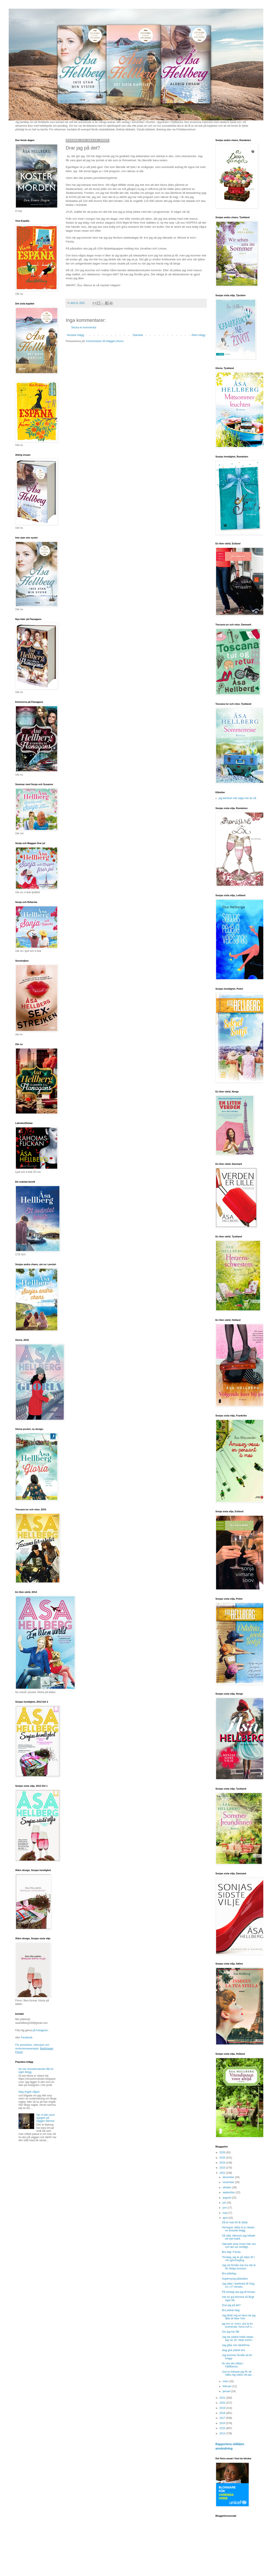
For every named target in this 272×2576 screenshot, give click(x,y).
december (229, 2177)
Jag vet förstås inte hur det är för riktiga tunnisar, (239, 2267)
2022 (223, 2172)
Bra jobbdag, (229, 2273)
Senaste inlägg (75, 335)
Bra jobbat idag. (231, 2310)
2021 (223, 2397)
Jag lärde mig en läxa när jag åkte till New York (238, 2317)
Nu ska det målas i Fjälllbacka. (232, 2365)
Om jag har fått (230, 2331)
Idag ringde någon (29, 2091)
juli (225, 2202)
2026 (223, 2152)
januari (227, 2391)
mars (226, 2381)
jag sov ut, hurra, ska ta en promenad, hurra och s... (238, 2325)
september (229, 2192)
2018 (223, 2413)
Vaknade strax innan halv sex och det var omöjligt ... (239, 2245)
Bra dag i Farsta (231, 2252)
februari (227, 2386)
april (225, 2217)
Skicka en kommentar (83, 327)
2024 (223, 2162)
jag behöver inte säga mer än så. (238, 798)
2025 (223, 2157)
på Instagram (40, 2030)
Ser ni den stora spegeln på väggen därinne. (45, 2118)
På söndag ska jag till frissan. (239, 2291)
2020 (223, 2402)
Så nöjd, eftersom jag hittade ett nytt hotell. (238, 2237)
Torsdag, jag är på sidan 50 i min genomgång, (238, 2259)
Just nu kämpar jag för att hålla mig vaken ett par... (238, 2373)
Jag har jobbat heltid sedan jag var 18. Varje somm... (238, 2338)
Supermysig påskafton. (235, 2278)
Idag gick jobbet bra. (233, 2350)
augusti (227, 2197)
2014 (223, 2433)
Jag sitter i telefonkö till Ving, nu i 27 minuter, (238, 2285)
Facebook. (27, 2037)
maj (225, 2212)
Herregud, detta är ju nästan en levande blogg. (238, 2229)
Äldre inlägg (198, 335)
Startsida (138, 335)
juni (225, 2207)
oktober (227, 2187)
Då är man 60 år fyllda (235, 2222)
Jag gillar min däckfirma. (236, 2345)
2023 (223, 2167)
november (229, 2182)
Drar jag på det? (231, 2305)
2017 (223, 2418)
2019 (223, 2408)
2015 (223, 2428)
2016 (223, 2423)
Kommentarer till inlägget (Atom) (104, 341)
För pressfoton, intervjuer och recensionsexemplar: (34, 2048)
